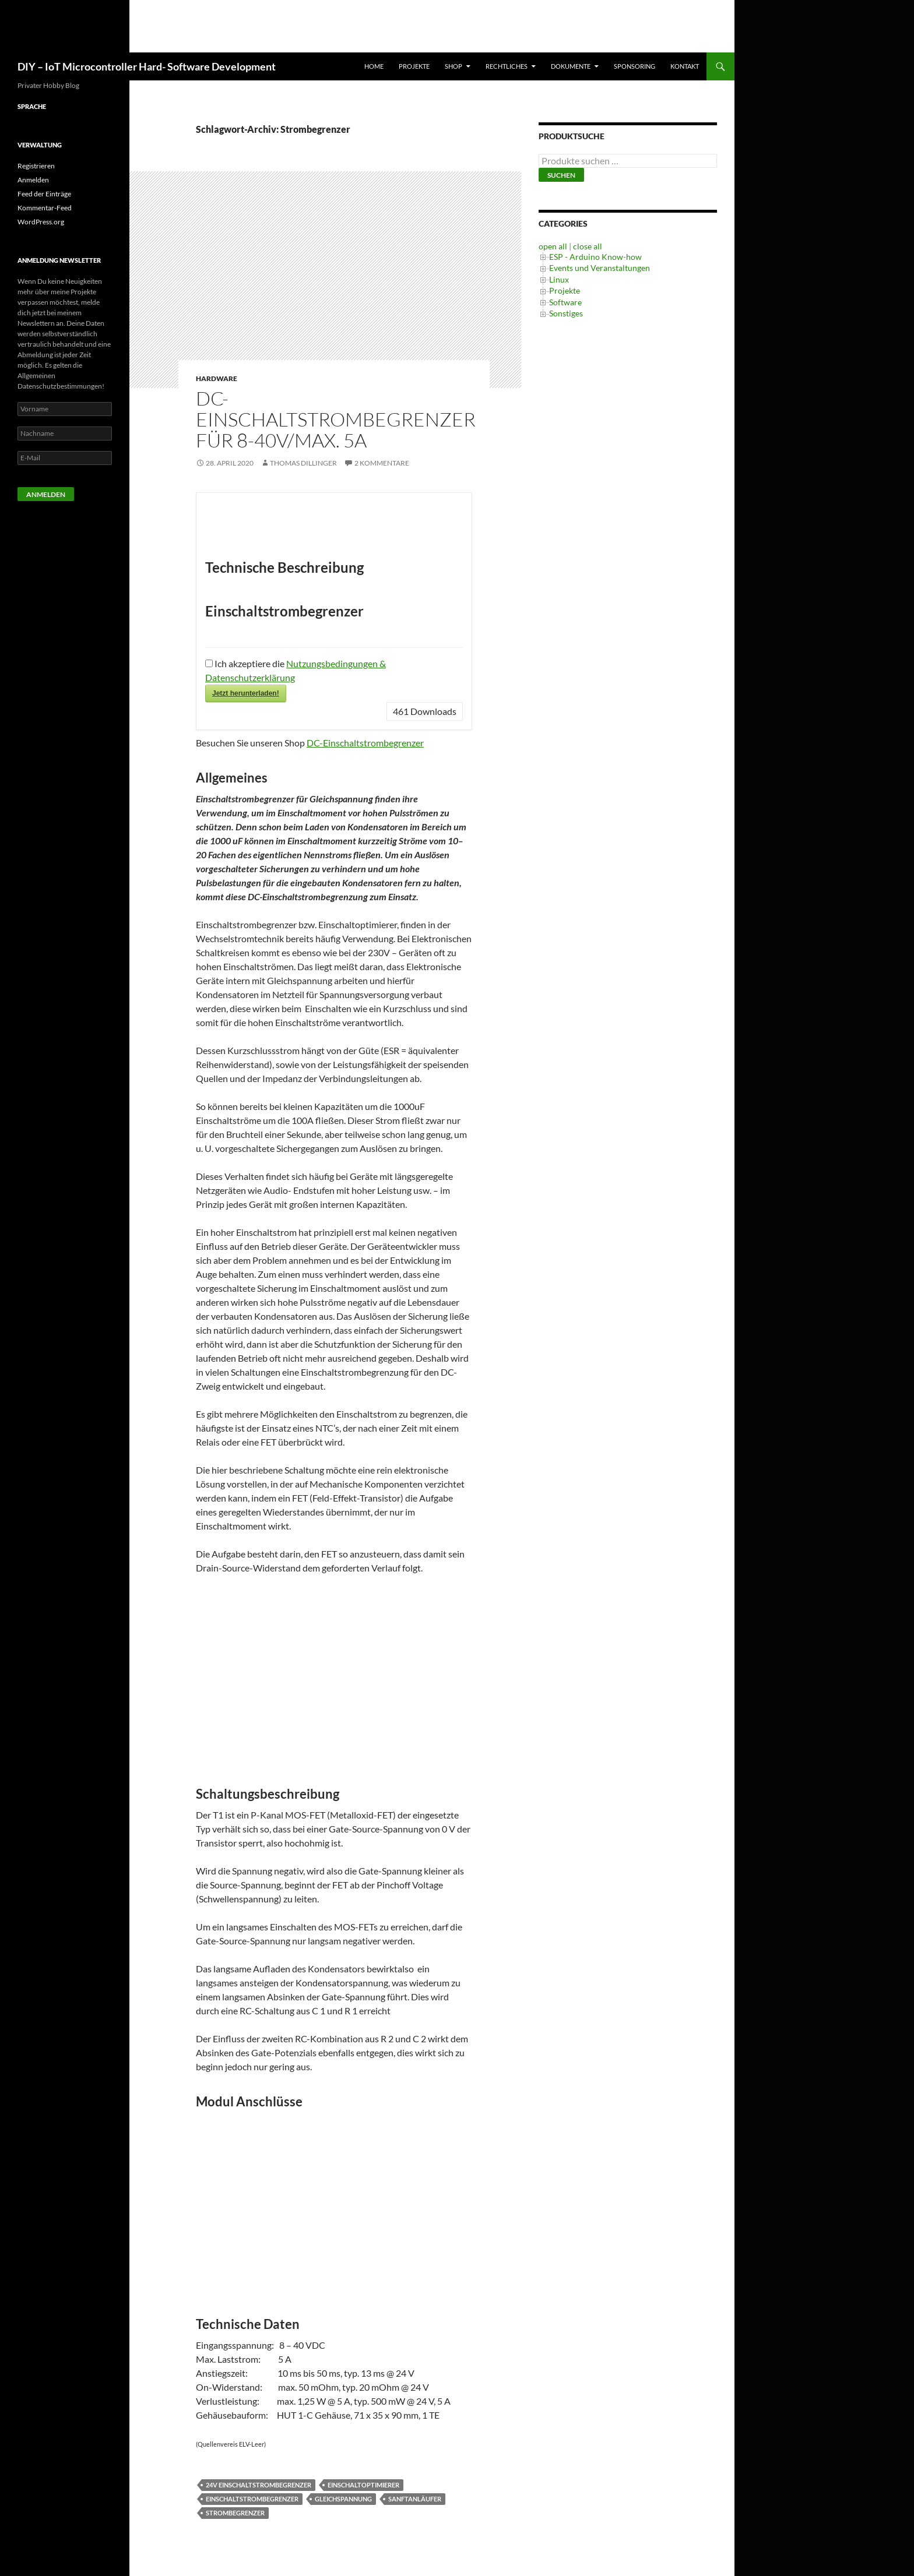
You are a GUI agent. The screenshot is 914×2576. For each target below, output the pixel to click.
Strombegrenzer (235, 2513)
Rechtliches (507, 66)
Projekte (414, 66)
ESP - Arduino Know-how (595, 257)
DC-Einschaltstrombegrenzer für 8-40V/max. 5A (336, 419)
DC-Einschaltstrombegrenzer (365, 742)
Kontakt (684, 66)
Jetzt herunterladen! (245, 693)
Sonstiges (566, 313)
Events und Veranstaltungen (599, 268)
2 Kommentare (381, 463)
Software (565, 302)
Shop (453, 66)
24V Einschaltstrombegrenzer (258, 2485)
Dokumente (570, 66)
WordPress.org (40, 221)
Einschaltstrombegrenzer (252, 2499)
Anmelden (33, 179)
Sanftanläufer (414, 2499)
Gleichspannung (343, 2499)
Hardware (216, 378)
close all (587, 246)
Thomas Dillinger (303, 463)
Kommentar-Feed (44, 207)
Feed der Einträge (44, 193)
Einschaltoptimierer (363, 2485)
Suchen (561, 175)
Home (374, 66)
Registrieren (36, 165)
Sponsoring (634, 66)
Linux (559, 279)
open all (553, 246)
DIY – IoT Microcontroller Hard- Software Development (146, 66)
